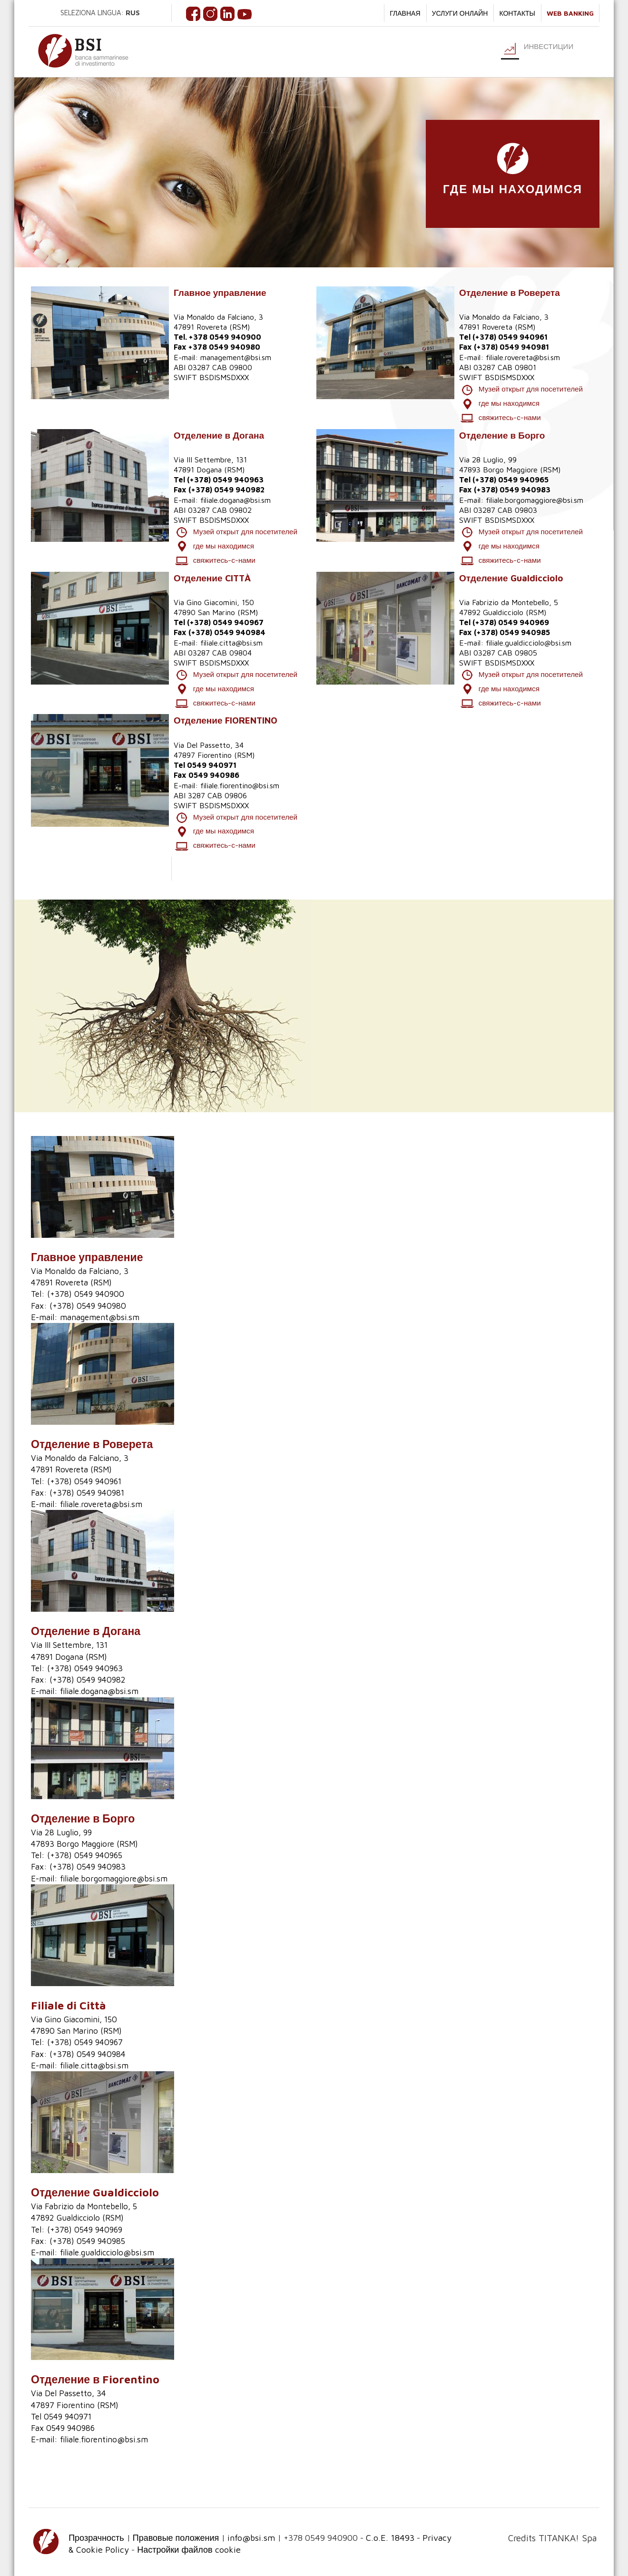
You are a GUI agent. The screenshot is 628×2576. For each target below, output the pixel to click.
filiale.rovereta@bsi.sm (523, 357)
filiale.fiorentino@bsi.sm (239, 781)
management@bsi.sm (235, 357)
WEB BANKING (570, 13)
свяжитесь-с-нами (500, 416)
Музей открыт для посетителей (521, 389)
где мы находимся (500, 403)
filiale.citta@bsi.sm (231, 640)
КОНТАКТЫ (517, 13)
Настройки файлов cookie (188, 2546)
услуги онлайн (460, 13)
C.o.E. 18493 (390, 2533)
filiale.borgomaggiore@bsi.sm (534, 498)
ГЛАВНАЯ (405, 13)
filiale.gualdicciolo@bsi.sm (528, 640)
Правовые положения (176, 2533)
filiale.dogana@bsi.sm (235, 498)
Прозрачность (96, 2533)
